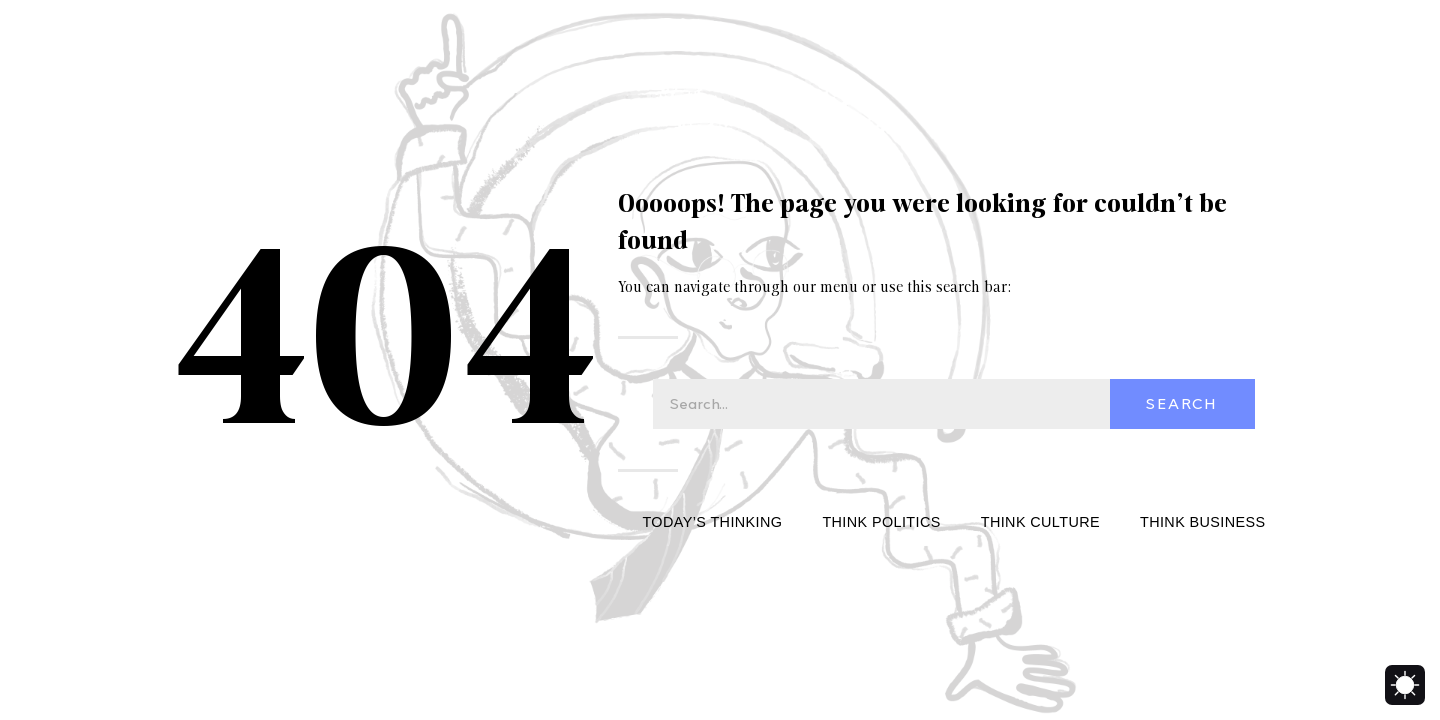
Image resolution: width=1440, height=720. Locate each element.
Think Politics (881, 522)
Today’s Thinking (712, 522)
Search (1182, 404)
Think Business (1203, 522)
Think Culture (1040, 522)
